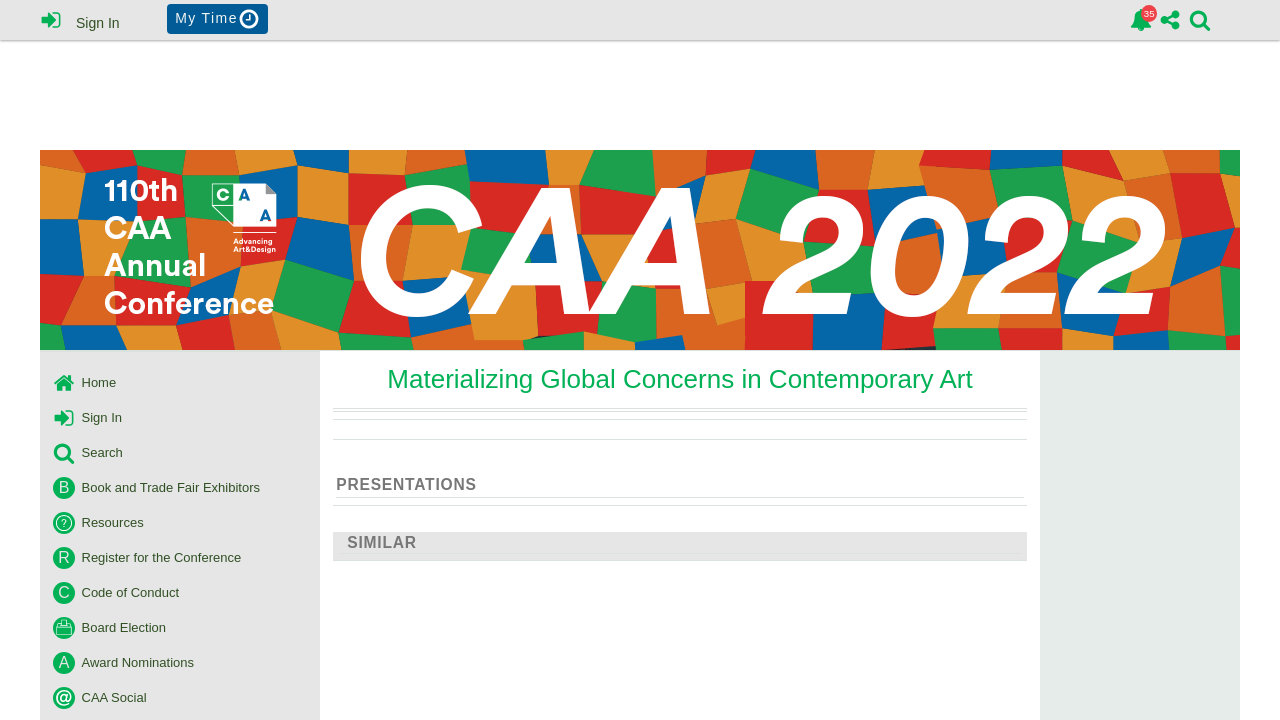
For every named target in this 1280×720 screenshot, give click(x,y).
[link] (1141, 20)
